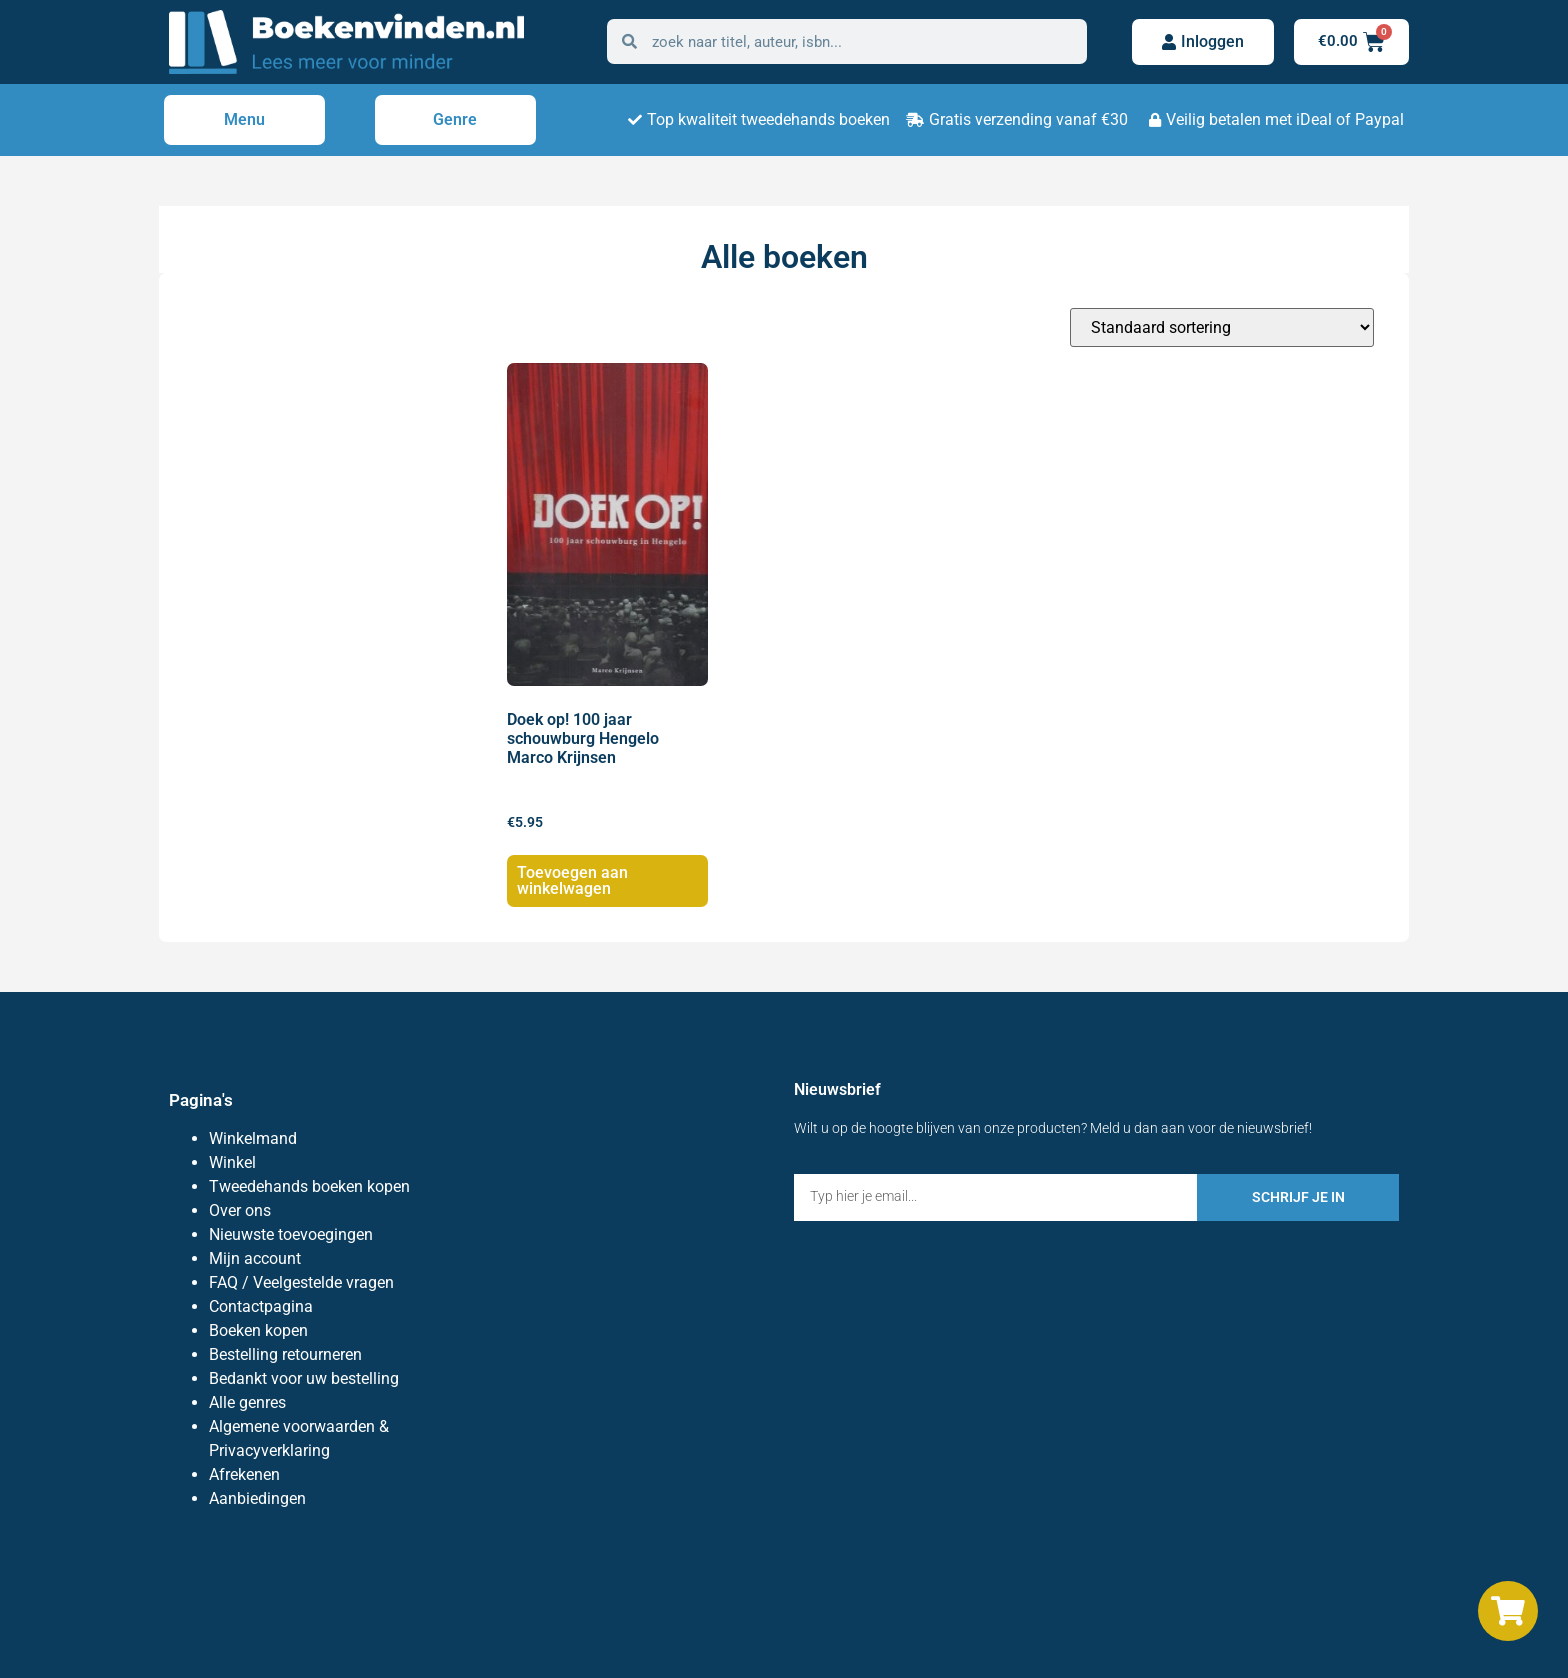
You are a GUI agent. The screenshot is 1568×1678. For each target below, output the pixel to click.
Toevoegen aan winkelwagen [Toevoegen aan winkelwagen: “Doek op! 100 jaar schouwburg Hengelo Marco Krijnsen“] (572, 880)
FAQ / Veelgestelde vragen (301, 1282)
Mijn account (255, 1258)
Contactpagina (261, 1306)
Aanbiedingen (257, 1498)
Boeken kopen (258, 1330)
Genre (455, 119)
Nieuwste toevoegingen (291, 1234)
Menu (244, 119)
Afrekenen (244, 1474)
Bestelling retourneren (285, 1354)
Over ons (240, 1210)
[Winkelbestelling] (1222, 327)
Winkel (232, 1162)
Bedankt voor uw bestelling (304, 1378)
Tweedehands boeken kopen (309, 1186)
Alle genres (247, 1402)
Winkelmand (253, 1138)
